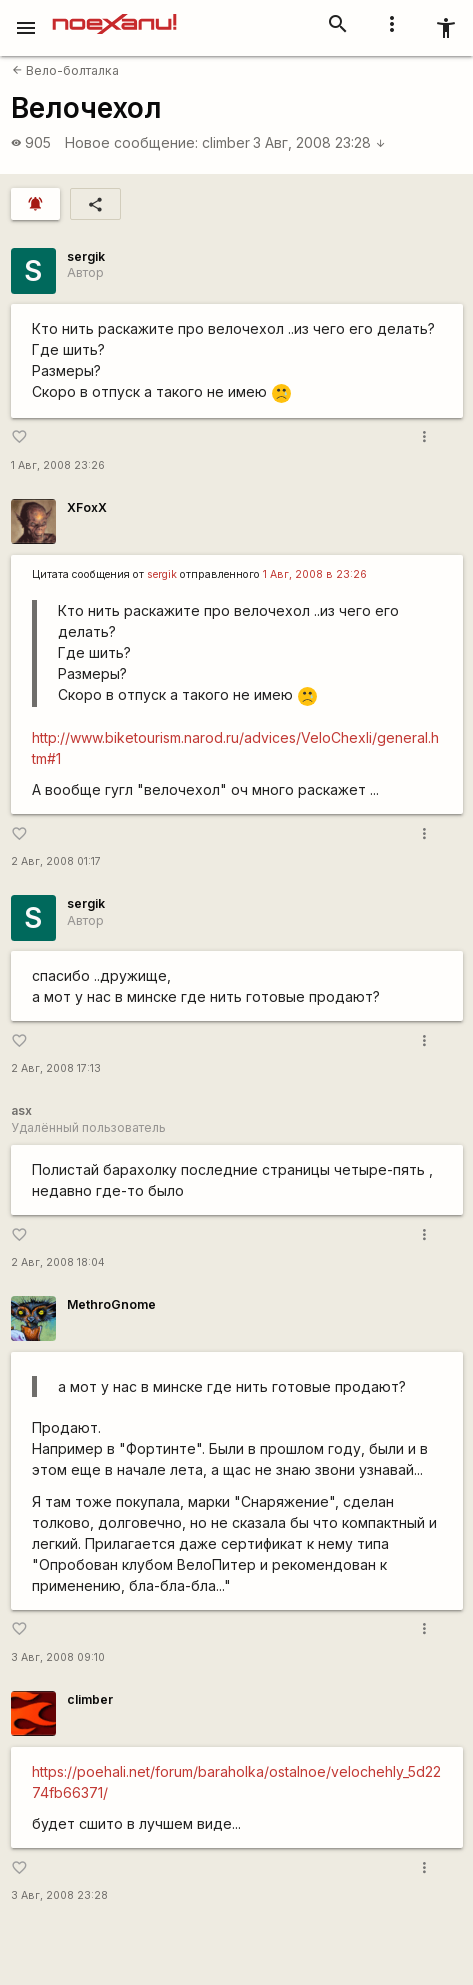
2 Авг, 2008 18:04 (58, 1262)
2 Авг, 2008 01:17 (56, 861)
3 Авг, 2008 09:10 (58, 1657)
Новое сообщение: (131, 142)
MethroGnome (111, 1304)
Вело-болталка (65, 70)
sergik (86, 256)
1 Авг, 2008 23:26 (58, 465)
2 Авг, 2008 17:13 (56, 1068)
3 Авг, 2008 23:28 (319, 142)
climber (226, 142)
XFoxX (87, 507)
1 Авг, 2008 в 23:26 (315, 574)
